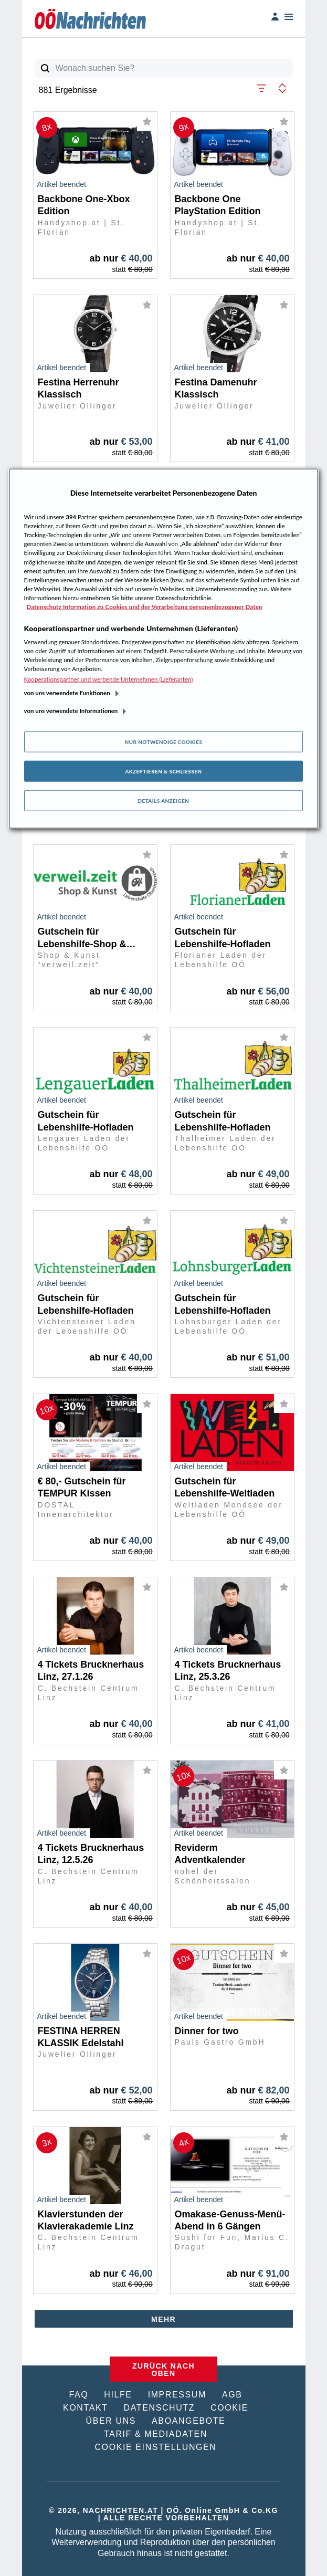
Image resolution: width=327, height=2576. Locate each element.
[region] (163, 648)
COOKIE (229, 2407)
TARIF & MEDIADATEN (155, 2434)
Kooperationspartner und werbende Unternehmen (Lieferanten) (108, 679)
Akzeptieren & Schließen (163, 771)
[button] (261, 87)
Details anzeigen (163, 801)
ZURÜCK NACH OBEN (163, 2370)
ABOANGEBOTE (188, 2420)
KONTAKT (85, 2407)
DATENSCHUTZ (159, 2407)
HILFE (118, 2394)
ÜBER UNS (111, 2420)
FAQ (78, 2394)
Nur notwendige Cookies (164, 742)
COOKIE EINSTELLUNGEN (155, 2447)
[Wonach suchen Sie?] (174, 68)
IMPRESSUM (177, 2394)
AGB (232, 2394)
